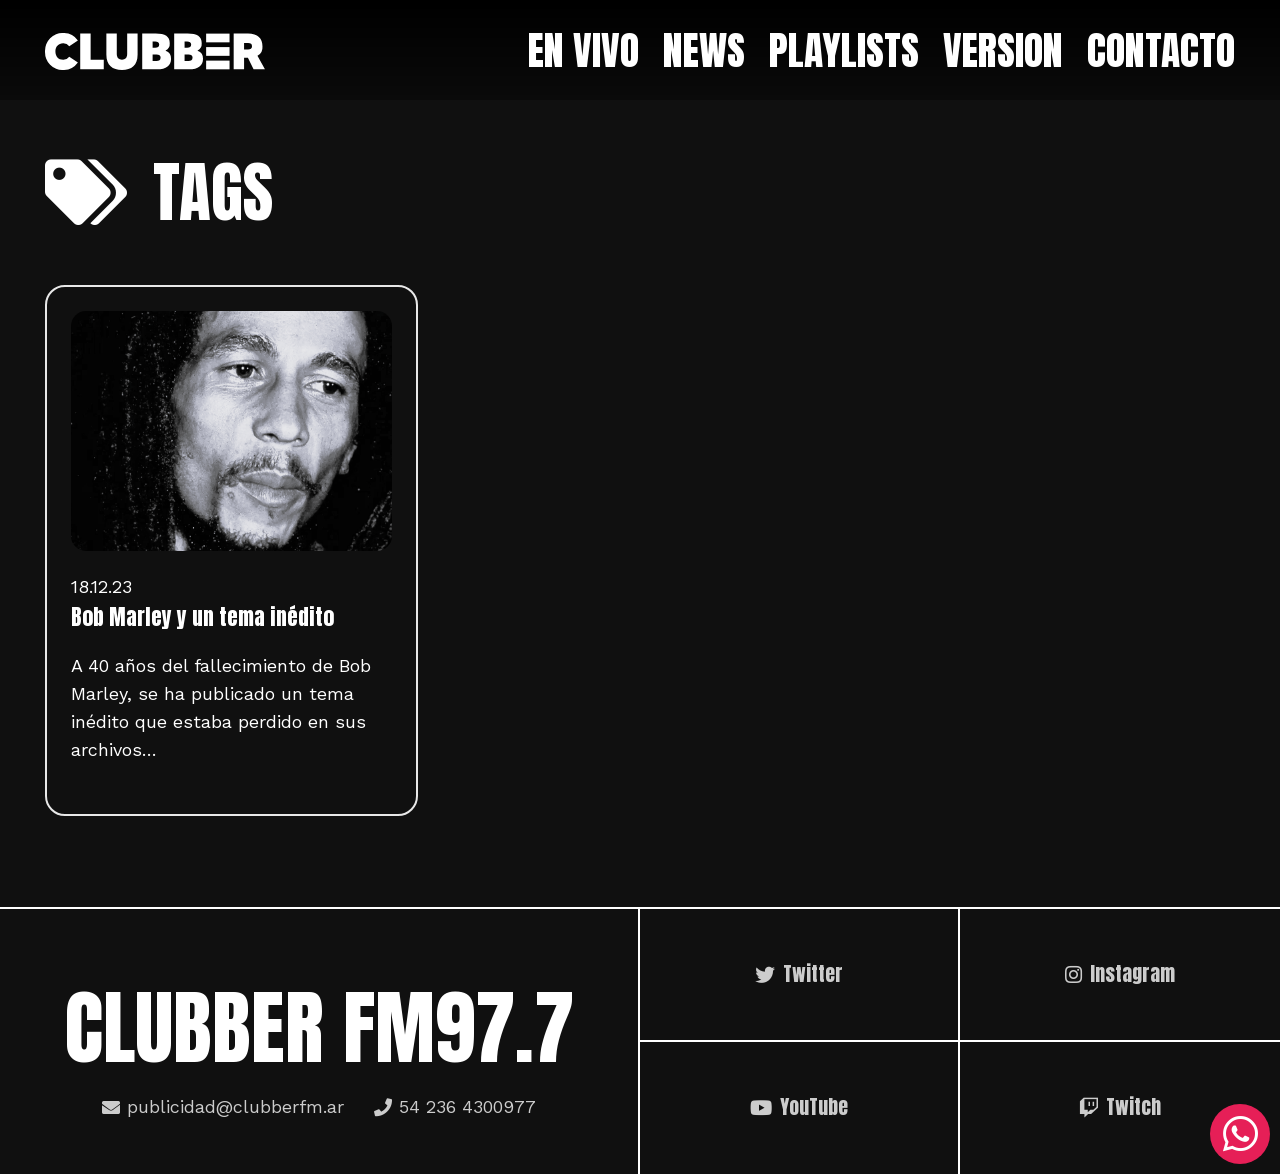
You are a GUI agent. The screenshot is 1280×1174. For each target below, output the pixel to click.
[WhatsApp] (1240, 1134)
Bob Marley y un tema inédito (202, 617)
